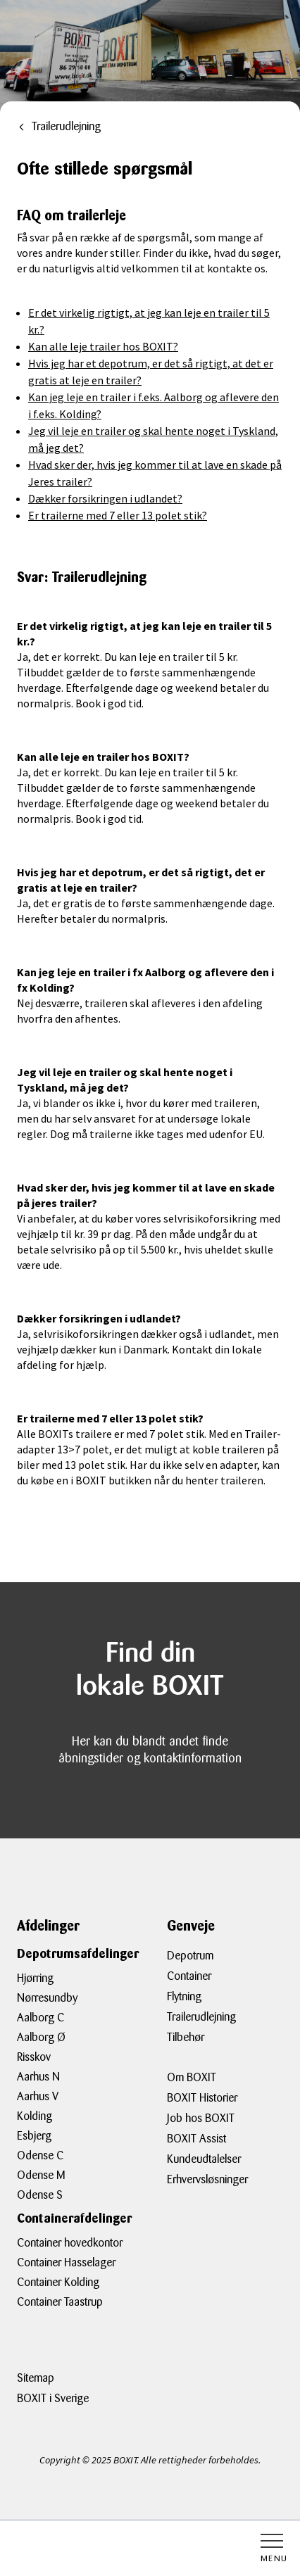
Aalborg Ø (41, 2037)
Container (189, 1976)
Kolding (34, 2116)
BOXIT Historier (202, 2097)
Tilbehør (185, 2037)
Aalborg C (40, 2017)
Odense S (40, 2195)
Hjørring (35, 1978)
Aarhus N (38, 2076)
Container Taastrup (60, 2302)
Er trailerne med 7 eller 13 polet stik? (117, 515)
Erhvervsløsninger (207, 2179)
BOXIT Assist (196, 2138)
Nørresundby (47, 1997)
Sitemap (35, 2378)
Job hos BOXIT (201, 2118)
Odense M (41, 2175)
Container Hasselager (66, 2262)
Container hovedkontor (70, 2242)
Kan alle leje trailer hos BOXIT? (103, 346)
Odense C (40, 2155)
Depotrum (190, 1955)
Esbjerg (34, 2135)
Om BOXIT (191, 2077)
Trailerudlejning (201, 2016)
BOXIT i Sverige (53, 2398)
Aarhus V (37, 2096)
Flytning (184, 1996)
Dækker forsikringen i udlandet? (105, 498)
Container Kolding (58, 2282)
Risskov (34, 2057)
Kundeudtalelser (204, 2159)
